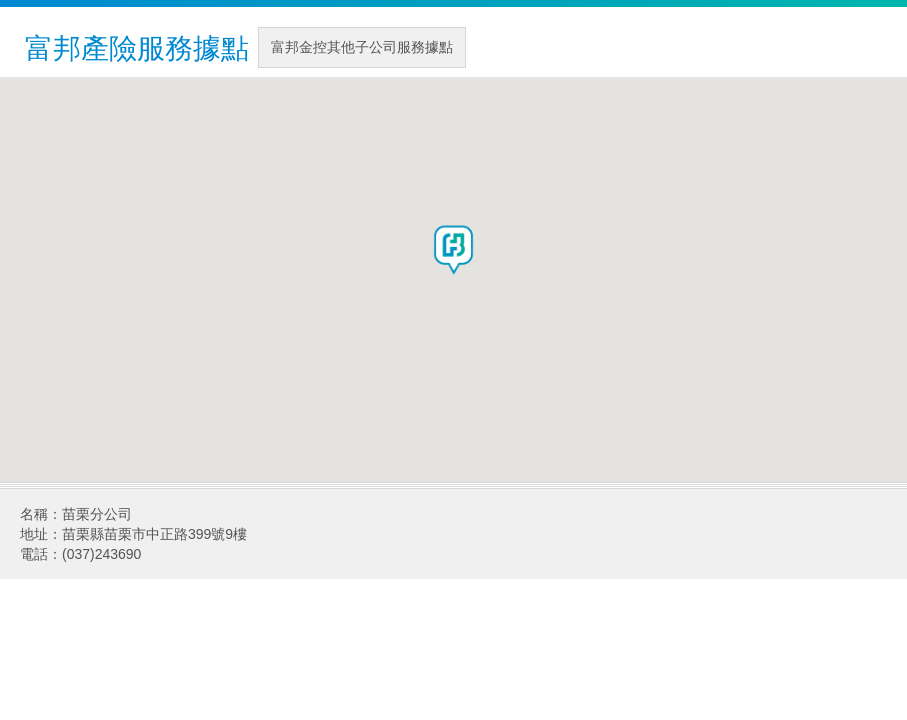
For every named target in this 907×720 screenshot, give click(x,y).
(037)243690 (101, 554)
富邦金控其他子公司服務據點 (362, 47)
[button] (454, 250)
